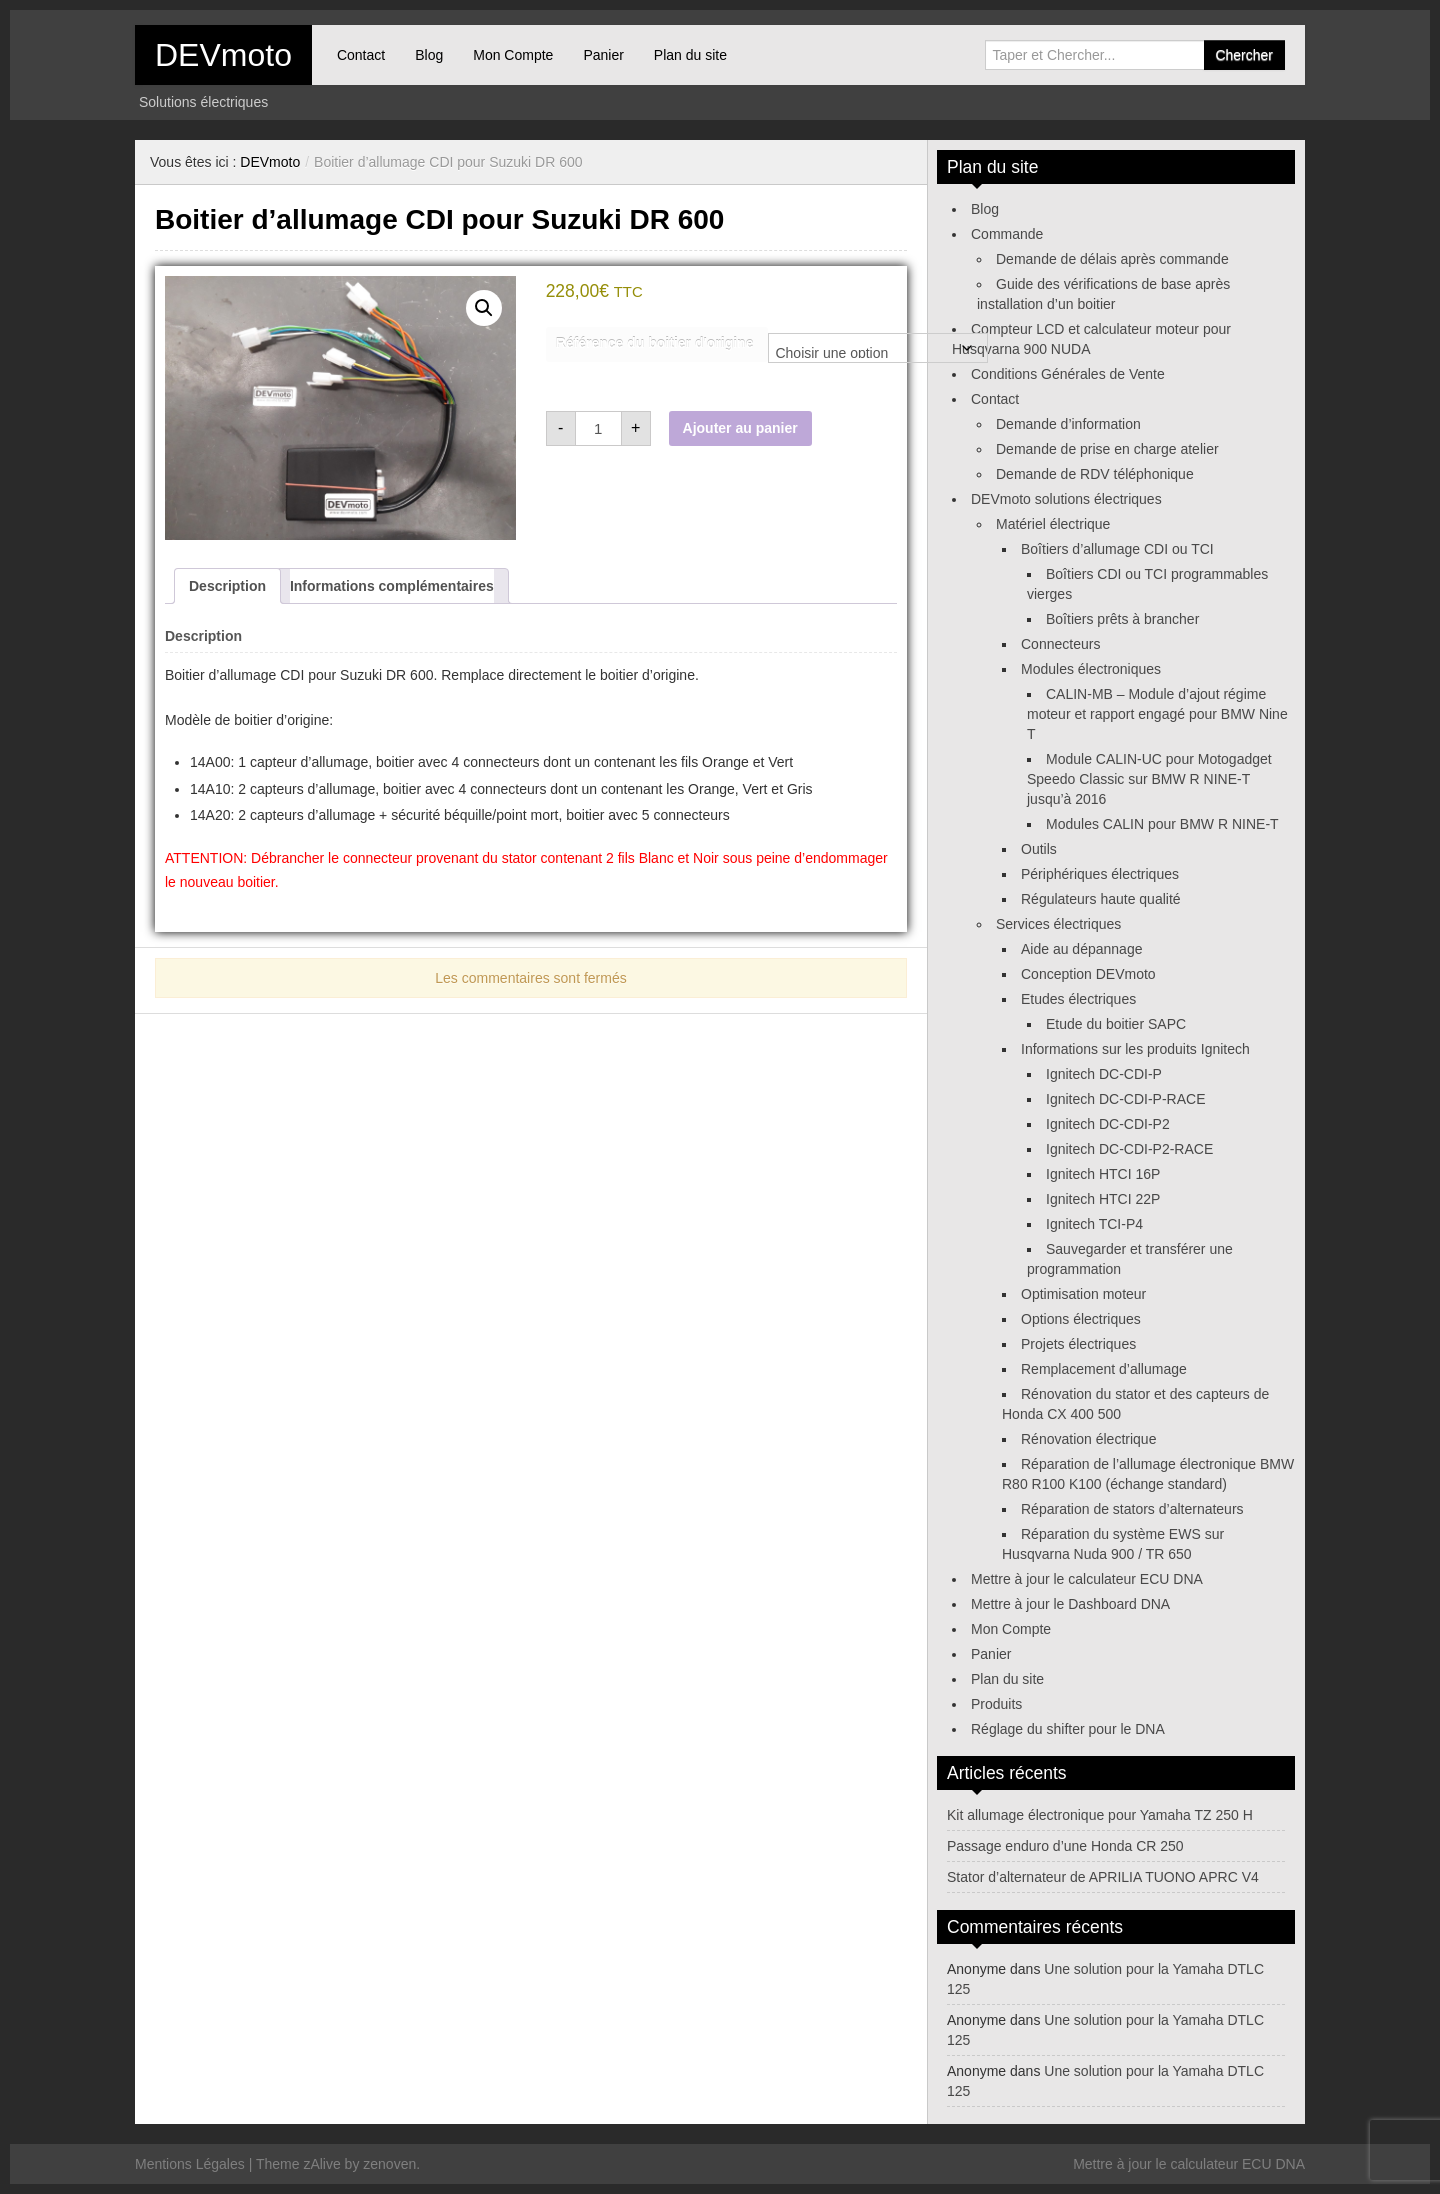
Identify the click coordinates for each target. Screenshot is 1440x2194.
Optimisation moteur (1083, 1294)
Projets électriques (1078, 1344)
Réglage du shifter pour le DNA (1068, 1729)
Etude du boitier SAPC (1116, 1024)
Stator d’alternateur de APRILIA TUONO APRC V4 (1103, 1877)
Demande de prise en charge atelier (1107, 449)
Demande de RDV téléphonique (1095, 474)
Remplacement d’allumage (1104, 1369)
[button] (484, 308)
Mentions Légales (190, 2164)
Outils (1039, 849)
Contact (361, 55)
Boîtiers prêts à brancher (1122, 619)
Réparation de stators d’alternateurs (1132, 1509)
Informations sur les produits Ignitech (1135, 1049)
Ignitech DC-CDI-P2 (1108, 1124)
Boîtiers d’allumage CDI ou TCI (1117, 549)
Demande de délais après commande (1112, 259)
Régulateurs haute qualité (1101, 899)
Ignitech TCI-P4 (1094, 1224)
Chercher (1244, 55)
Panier (603, 55)
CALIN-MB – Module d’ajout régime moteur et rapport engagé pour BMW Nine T (1157, 714)
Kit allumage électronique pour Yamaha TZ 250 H (1100, 1815)
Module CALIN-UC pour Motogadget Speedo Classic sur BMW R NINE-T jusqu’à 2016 (1149, 779)
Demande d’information (1068, 424)
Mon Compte (513, 55)
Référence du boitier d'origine (655, 343)
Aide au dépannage (1081, 949)
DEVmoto (223, 55)
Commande (1007, 234)
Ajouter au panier (740, 428)
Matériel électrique (1053, 524)
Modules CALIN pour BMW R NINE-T (1162, 824)
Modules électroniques (1091, 669)
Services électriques (1058, 924)
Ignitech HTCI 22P (1103, 1199)
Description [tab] (227, 586)
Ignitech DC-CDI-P (1104, 1074)
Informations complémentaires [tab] (392, 586)
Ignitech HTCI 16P (1103, 1174)
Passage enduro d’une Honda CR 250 (1065, 1846)
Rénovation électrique (1088, 1439)
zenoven (389, 2164)
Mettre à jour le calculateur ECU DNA (1087, 1579)
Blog (429, 55)
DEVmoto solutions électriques (1066, 499)
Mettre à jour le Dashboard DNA (1070, 1604)
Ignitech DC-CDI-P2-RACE (1129, 1149)
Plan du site (690, 55)
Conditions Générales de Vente (1068, 374)
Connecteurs (1060, 644)
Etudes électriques (1078, 999)
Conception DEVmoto (1088, 974)
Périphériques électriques (1100, 874)
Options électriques (1081, 1319)
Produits (996, 1704)
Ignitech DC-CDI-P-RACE (1125, 1099)
